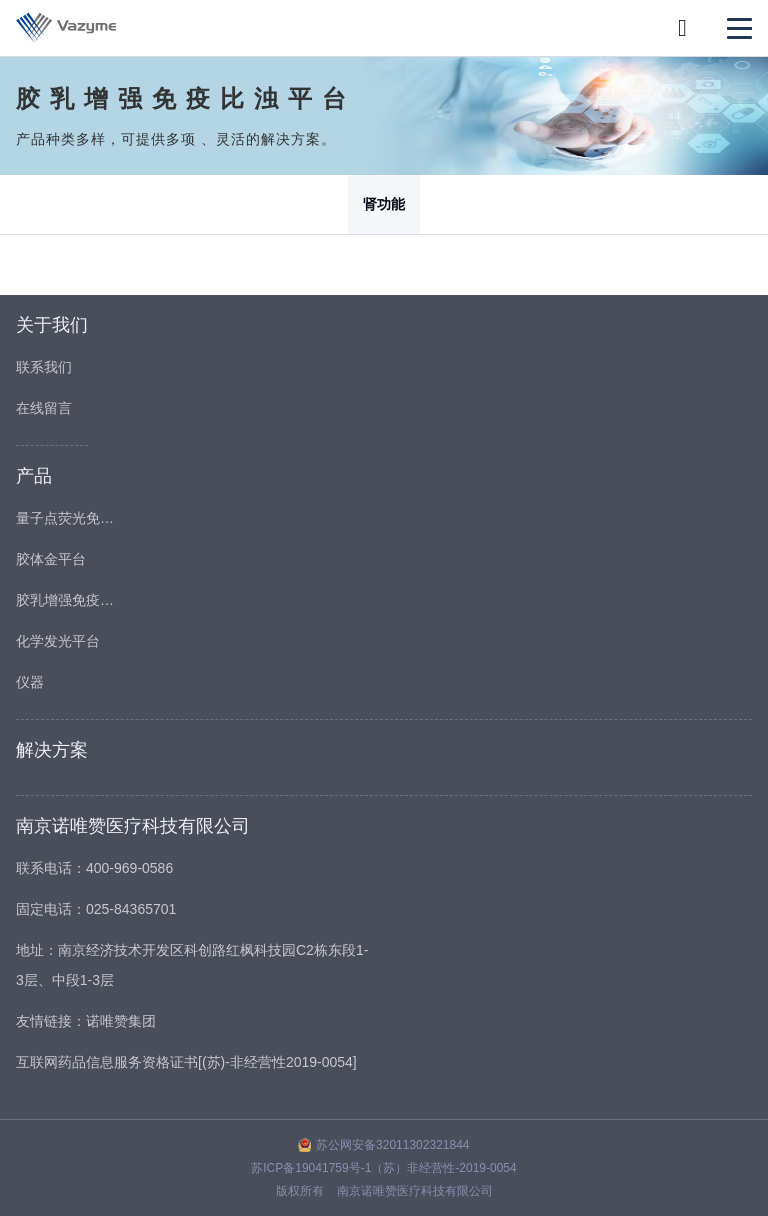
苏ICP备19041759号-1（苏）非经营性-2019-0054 (383, 1168)
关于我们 (52, 325)
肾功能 (384, 204)
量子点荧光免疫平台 (66, 518)
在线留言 (44, 408)
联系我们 (44, 367)
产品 (34, 476)
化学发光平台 (58, 641)
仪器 (30, 682)
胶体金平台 (51, 559)
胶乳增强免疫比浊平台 (66, 600)
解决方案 (52, 750)
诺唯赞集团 (121, 1021)
